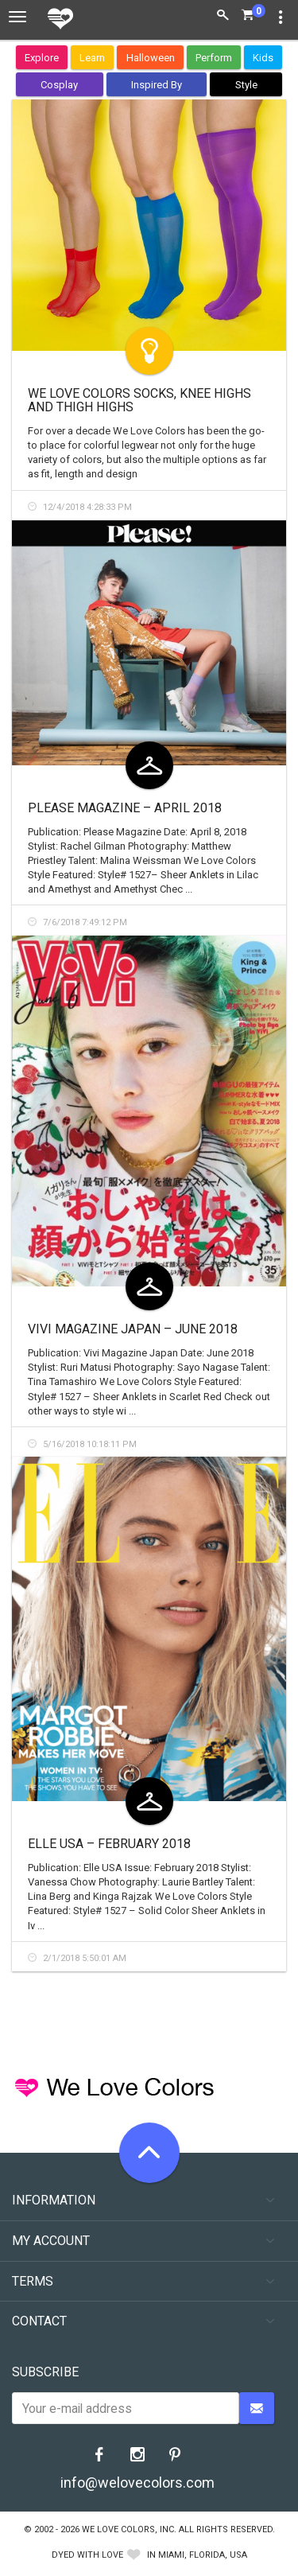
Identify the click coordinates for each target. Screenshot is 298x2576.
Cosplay (59, 85)
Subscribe (45, 2371)
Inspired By (156, 85)
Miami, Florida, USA (202, 2555)
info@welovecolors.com (137, 2482)
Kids (263, 58)
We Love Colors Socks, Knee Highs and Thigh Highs (139, 400)
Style (246, 85)
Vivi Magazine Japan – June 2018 (133, 1329)
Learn (92, 58)
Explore (42, 58)
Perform (213, 58)
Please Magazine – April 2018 (125, 807)
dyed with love (87, 2555)
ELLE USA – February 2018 (109, 1843)
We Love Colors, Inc (128, 2529)
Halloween (150, 58)
